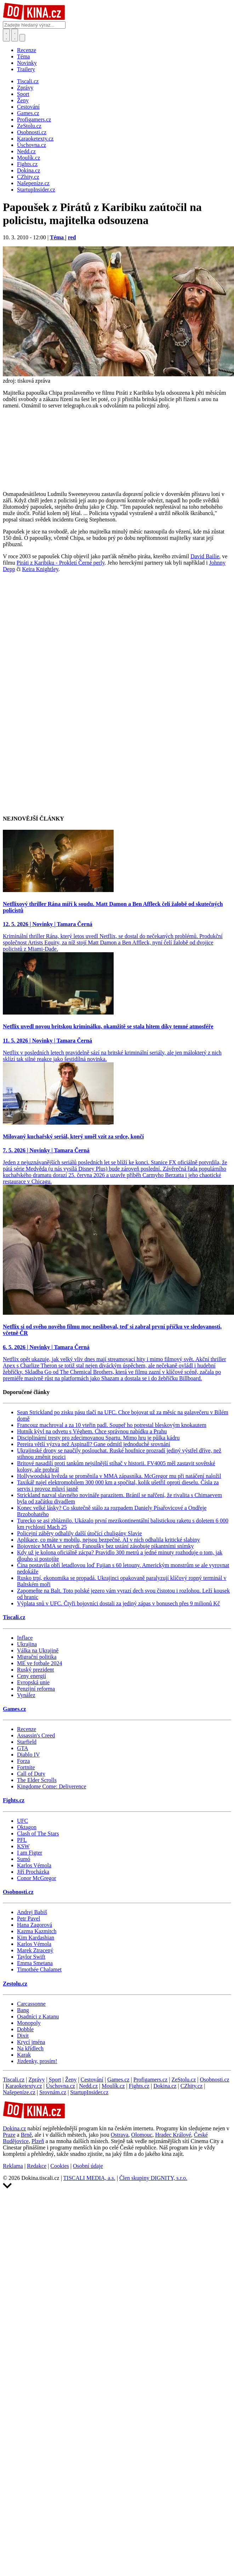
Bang (23, 2010)
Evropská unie (33, 1682)
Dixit (23, 2036)
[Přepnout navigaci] (22, 37)
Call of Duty (31, 1774)
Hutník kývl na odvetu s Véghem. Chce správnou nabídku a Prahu (92, 1431)
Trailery (26, 69)
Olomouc (142, 2135)
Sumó (23, 1859)
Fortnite (26, 1767)
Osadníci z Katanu (38, 2017)
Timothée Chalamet (39, 1969)
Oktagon (26, 1827)
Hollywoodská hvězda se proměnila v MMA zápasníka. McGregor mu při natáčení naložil (119, 1476)
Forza (23, 1761)
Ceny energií (31, 1676)
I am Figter (29, 1853)
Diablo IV (28, 1755)
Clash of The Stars (38, 1833)
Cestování (92, 2080)
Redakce (36, 2166)
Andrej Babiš (32, 1912)
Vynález (26, 1695)
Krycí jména (31, 2042)
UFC (22, 1821)
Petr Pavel (28, 1918)
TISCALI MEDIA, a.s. (89, 2178)
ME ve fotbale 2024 (39, 1663)
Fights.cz (13, 1800)
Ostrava (120, 2135)
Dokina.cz (164, 2086)
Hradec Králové (173, 2135)
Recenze (26, 50)
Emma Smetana (35, 1963)
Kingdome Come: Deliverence (51, 1786)
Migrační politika (37, 1657)
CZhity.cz (192, 2086)
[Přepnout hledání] (6, 35)
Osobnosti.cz (18, 1892)
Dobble (25, 2029)
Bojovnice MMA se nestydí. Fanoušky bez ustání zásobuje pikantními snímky (105, 1546)
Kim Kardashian (35, 1938)
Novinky (27, 63)
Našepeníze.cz (19, 2092)
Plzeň (38, 2141)
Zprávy (36, 2080)
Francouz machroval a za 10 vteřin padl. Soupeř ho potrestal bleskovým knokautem (111, 1425)
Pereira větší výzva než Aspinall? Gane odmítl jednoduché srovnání (93, 1444)
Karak (24, 2055)
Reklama (13, 2166)
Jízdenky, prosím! (37, 2061)
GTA (22, 1748)
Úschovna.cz (60, 2086)
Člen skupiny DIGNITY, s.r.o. (153, 2178)
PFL (22, 1840)
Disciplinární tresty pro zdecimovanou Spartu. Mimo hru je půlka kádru (98, 1438)
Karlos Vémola (34, 1865)
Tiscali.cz (14, 1617)
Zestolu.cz (15, 1984)
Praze (9, 2135)
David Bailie (204, 556)
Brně (26, 2135)
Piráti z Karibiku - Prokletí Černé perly (61, 563)
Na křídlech (30, 2048)
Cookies (59, 2166)
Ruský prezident (35, 1670)
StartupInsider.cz (89, 2092)
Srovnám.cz (52, 2092)
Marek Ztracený (35, 1950)
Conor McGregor (36, 1878)
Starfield (26, 1742)
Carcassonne (31, 2004)
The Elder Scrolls (37, 1780)
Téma (23, 56)
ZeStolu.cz (183, 2080)
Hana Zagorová (34, 1925)
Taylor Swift (31, 1957)
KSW (23, 1846)
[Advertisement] (77, 657)
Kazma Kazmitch (37, 1931)
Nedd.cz (88, 2086)
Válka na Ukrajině (37, 1650)
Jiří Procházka (33, 1872)
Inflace (25, 1638)
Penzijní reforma (36, 1689)
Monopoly (29, 2023)
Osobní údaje (88, 2166)
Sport (55, 2080)
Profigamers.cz (150, 2080)
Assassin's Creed (36, 1735)
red (72, 237)
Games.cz (14, 1709)
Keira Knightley (40, 569)
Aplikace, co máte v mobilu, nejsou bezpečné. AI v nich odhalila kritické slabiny (108, 1540)
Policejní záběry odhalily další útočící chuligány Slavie (79, 1533)
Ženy (71, 2080)
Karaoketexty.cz (23, 2086)
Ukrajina (27, 1644)
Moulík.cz (113, 2086)
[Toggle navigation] (14, 35)
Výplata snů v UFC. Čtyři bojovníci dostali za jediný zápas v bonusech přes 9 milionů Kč (118, 1603)
